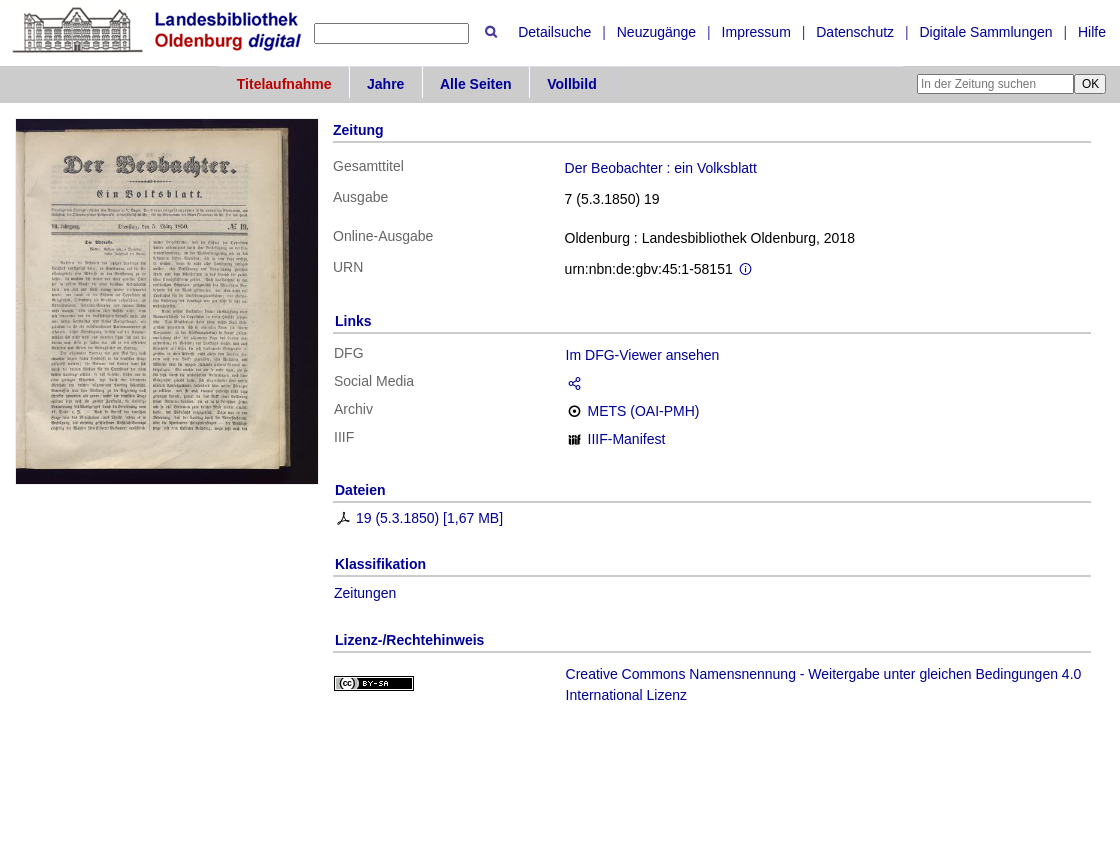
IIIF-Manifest (627, 439)
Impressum (756, 32)
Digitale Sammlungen (985, 32)
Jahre (385, 84)
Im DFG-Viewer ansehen (643, 355)
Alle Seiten (476, 84)
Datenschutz (855, 32)
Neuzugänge (656, 32)
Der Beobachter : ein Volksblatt (661, 168)
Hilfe (1092, 32)
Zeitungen (365, 593)
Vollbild (572, 84)
